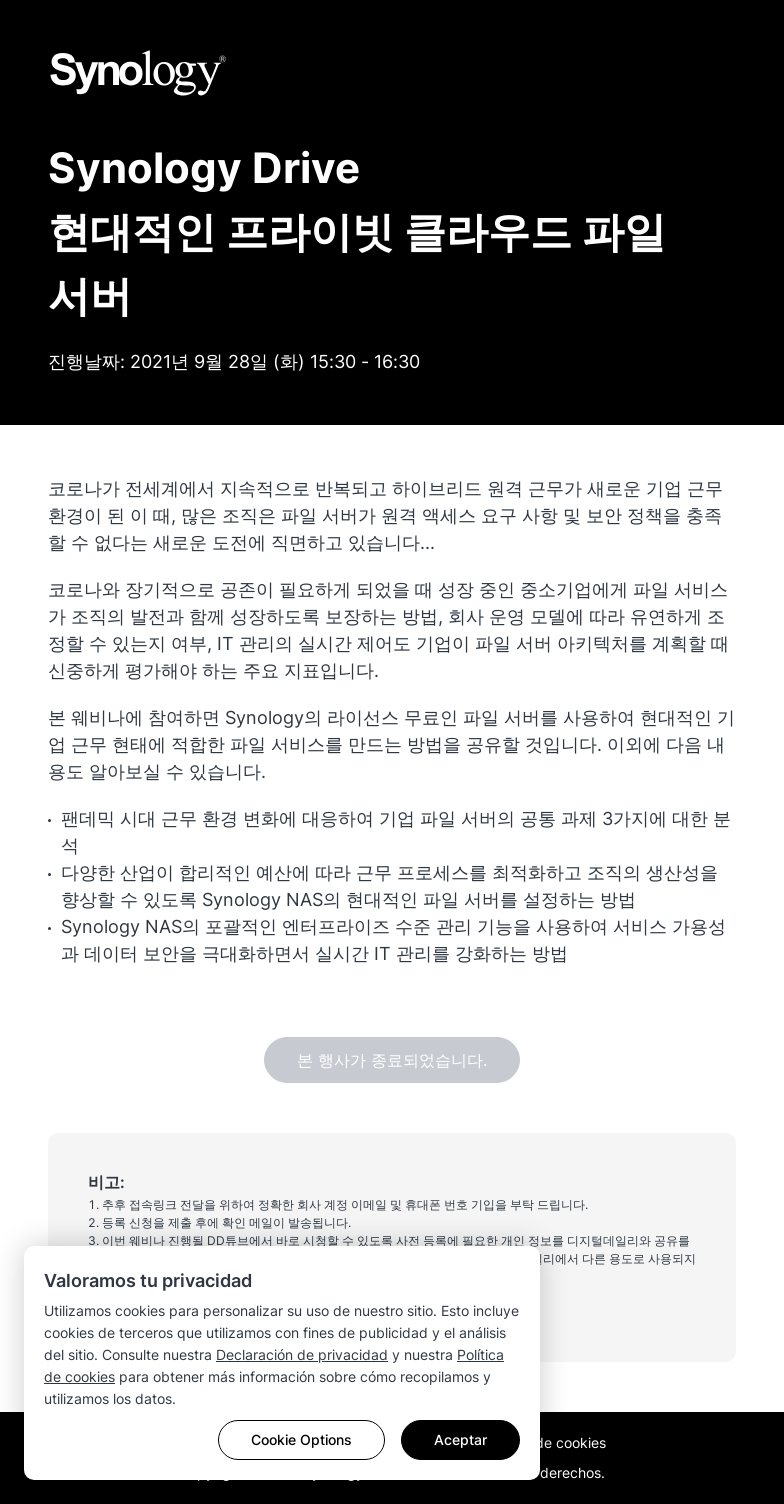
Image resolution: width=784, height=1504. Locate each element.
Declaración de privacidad (302, 1354)
